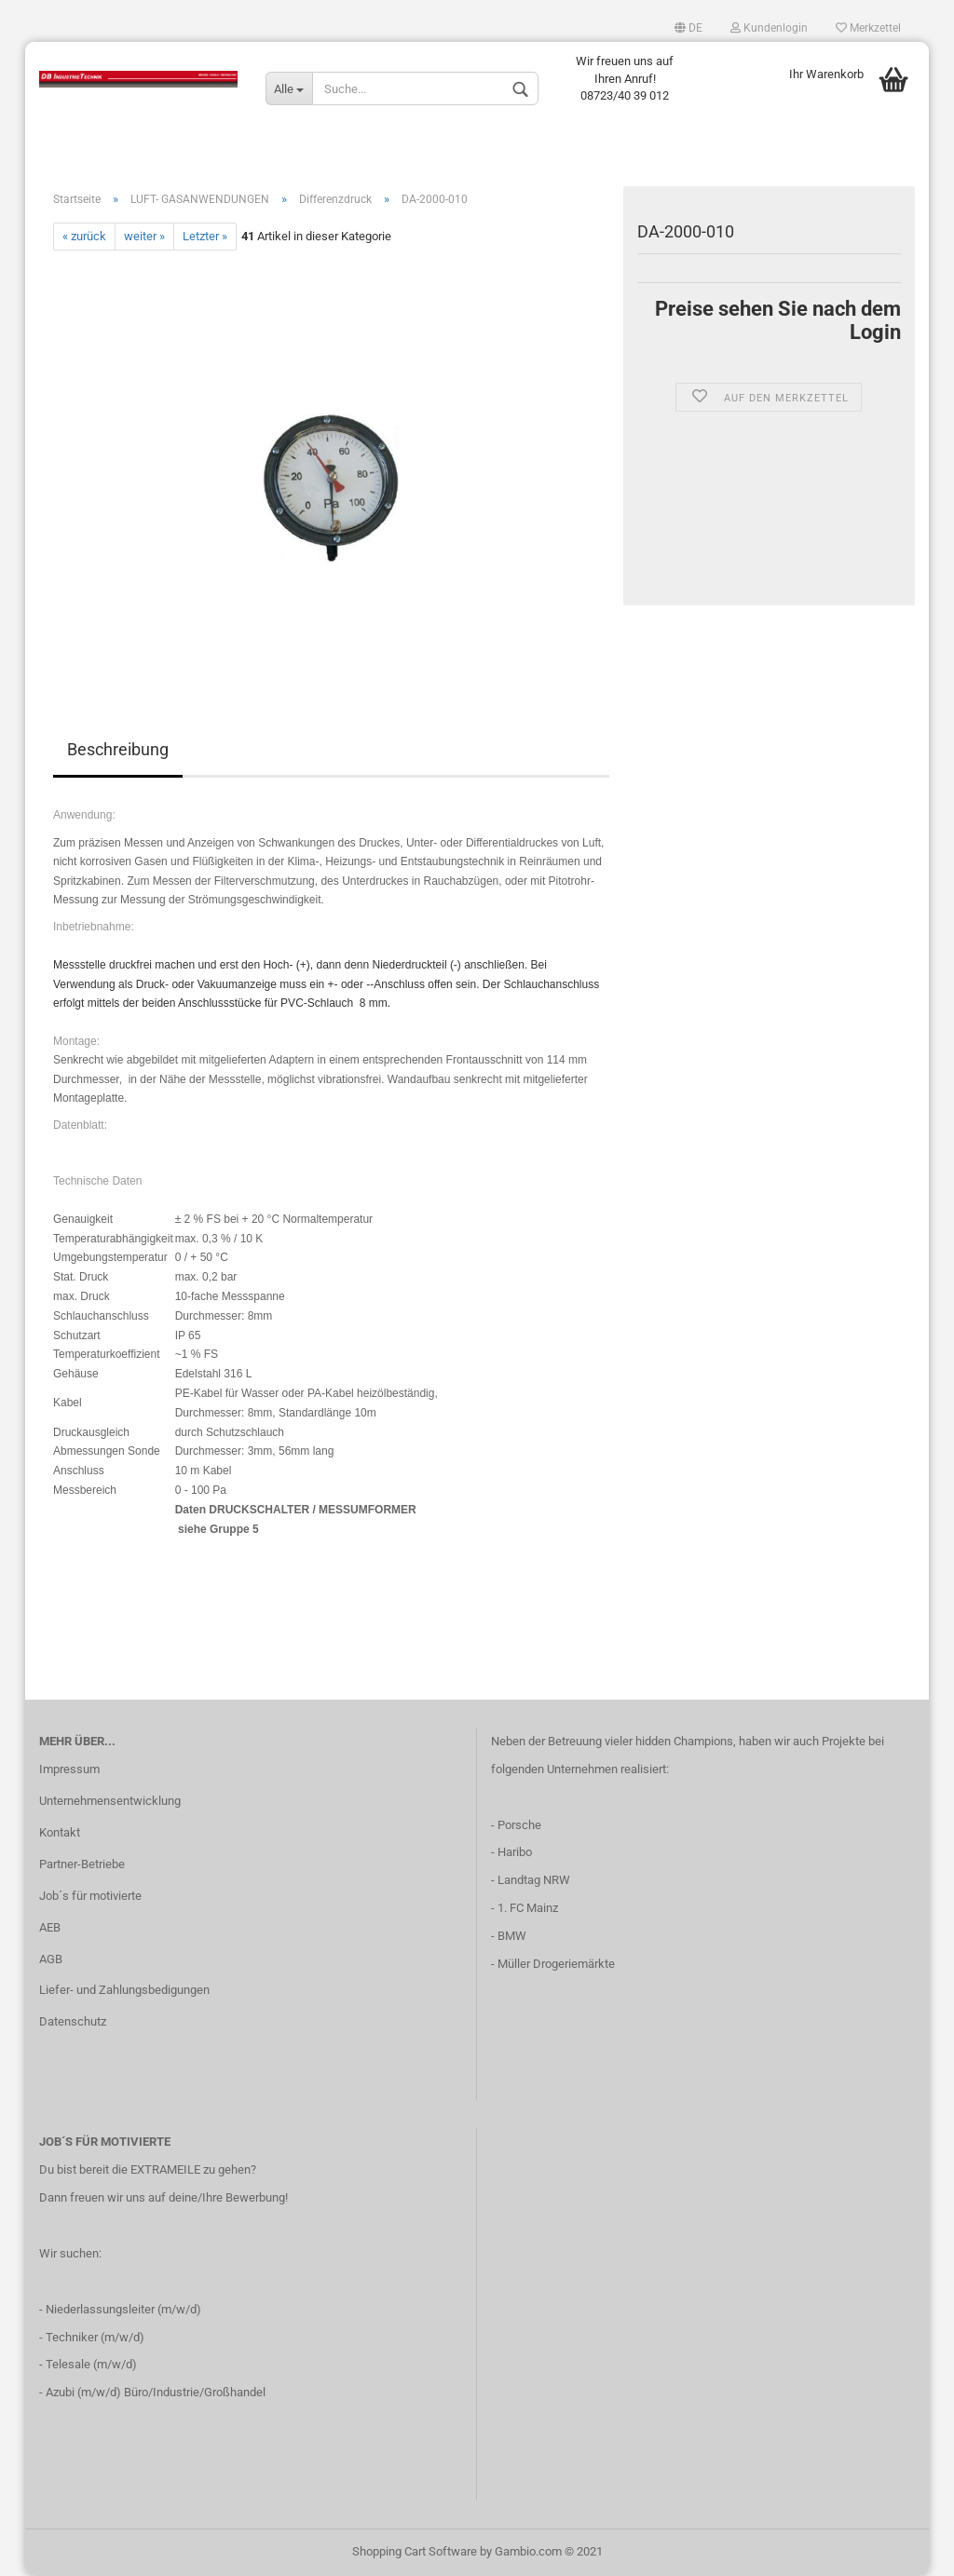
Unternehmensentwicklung (110, 1801)
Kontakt (59, 1832)
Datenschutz (72, 2021)
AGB (50, 1959)
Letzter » (205, 236)
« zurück (84, 236)
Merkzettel (868, 27)
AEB (50, 1927)
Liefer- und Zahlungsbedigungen (124, 1990)
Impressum (69, 1769)
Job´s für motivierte (90, 1896)
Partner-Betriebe (82, 1864)
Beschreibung (118, 749)
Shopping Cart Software (414, 2551)
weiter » (144, 236)
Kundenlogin (769, 27)
